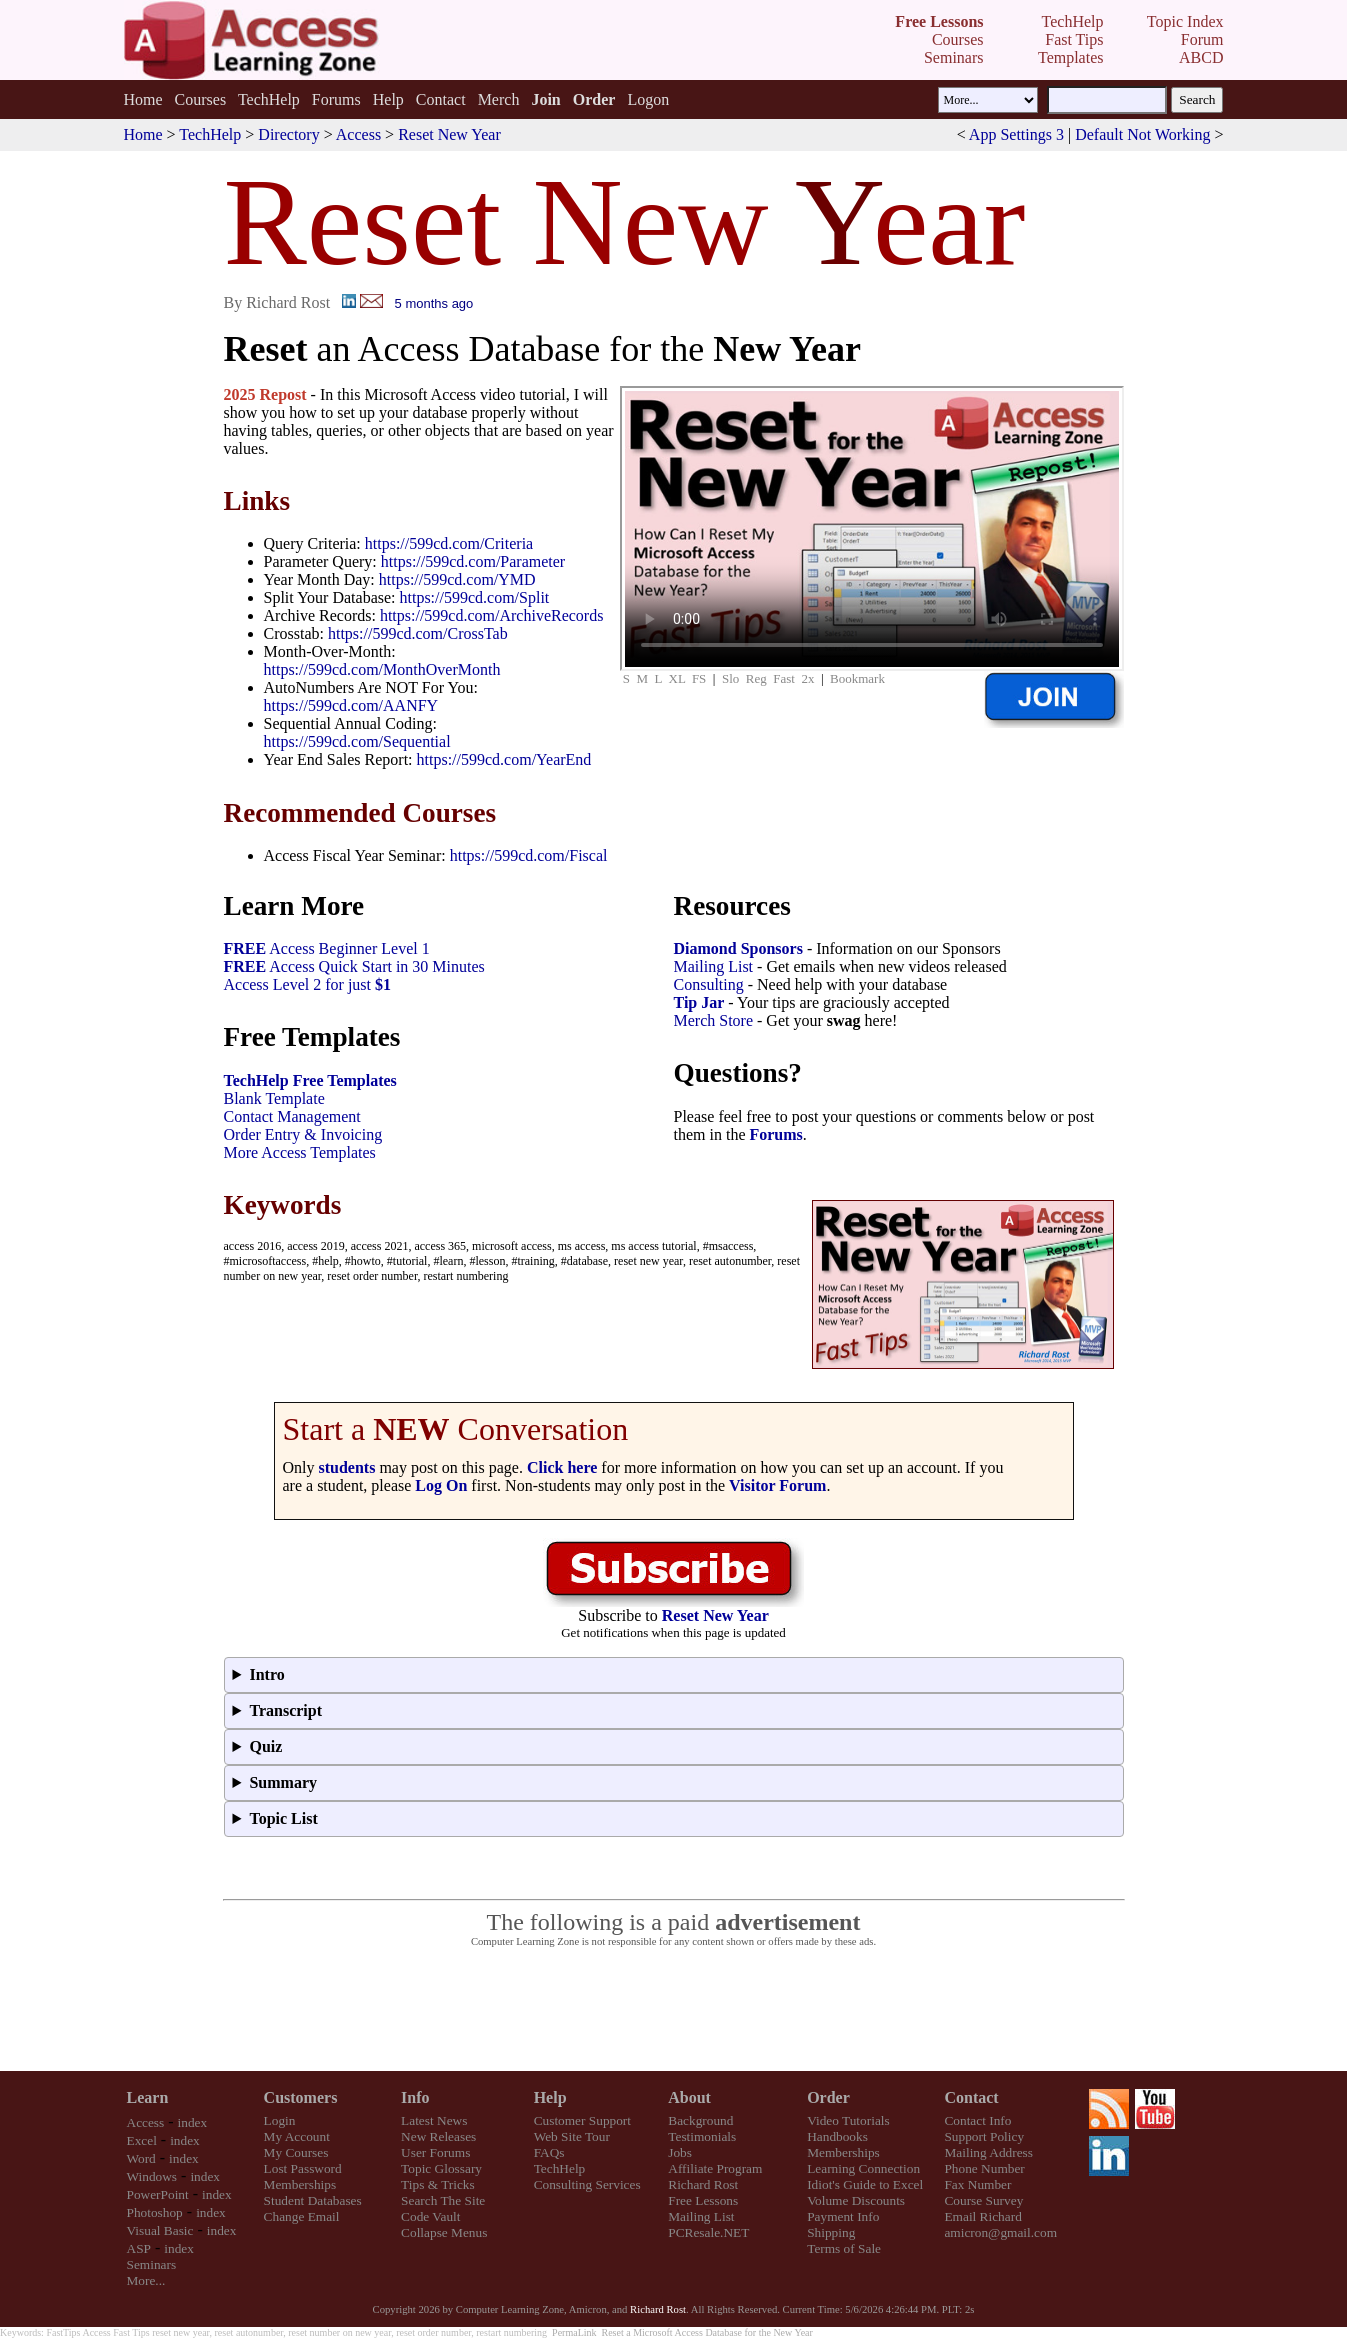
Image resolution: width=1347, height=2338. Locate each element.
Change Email (302, 2216)
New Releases (438, 2136)
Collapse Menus (444, 2232)
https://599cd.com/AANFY (351, 705)
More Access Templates (300, 1152)
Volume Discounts (856, 2200)
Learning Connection (863, 2168)
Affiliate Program (715, 2168)
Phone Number (984, 2168)
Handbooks (837, 2136)
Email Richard (982, 2216)
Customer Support (582, 2120)
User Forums (435, 2152)
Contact (441, 99)
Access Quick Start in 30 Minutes (354, 966)
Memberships (300, 2184)
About (689, 2097)
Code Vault (430, 2216)
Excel (142, 2140)
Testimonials (702, 2136)
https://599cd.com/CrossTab (418, 633)
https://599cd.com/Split (475, 597)
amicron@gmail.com (1000, 2232)
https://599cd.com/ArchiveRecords (492, 615)
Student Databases (313, 2200)
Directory (288, 134)
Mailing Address (988, 2152)
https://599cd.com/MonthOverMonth (382, 669)
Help (388, 99)
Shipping (831, 2232)
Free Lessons (703, 2200)
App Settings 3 (1016, 134)
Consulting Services (587, 2184)
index (193, 2122)
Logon (648, 99)
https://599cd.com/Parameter (473, 561)
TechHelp (269, 99)
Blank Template (274, 1098)
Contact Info (977, 2120)
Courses (201, 99)
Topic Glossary (441, 2168)
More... (146, 2280)
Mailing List (714, 966)
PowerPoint (158, 2194)
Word (141, 2158)
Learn (148, 2097)
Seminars (152, 2264)
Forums (336, 99)
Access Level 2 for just (308, 984)
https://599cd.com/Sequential (357, 741)
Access (358, 134)
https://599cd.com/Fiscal (529, 855)
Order (828, 2097)
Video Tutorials (848, 2120)
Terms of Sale (844, 2248)
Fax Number (977, 2184)
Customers (301, 2097)
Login (280, 2120)
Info (415, 2097)
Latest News (434, 2120)
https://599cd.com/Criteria (449, 543)
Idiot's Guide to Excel (865, 2184)
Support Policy (984, 2136)
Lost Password (303, 2168)
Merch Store (714, 1020)
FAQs (549, 2152)
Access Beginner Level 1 (327, 948)
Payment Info (843, 2216)
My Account (297, 2136)
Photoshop (155, 2212)
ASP (139, 2248)
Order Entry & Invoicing (303, 1134)
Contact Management (292, 1116)
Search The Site (443, 2200)
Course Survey (983, 2200)
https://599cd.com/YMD (457, 579)
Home (142, 99)
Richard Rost (703, 2184)
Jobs (680, 2152)
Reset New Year (449, 134)
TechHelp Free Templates (310, 1080)
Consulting (709, 984)
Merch (499, 99)
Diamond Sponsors (738, 948)
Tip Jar (699, 1002)
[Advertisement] (674, 2010)
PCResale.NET (708, 2232)
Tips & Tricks (438, 2184)
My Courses (296, 2152)
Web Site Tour (572, 2136)
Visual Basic (160, 2230)
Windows (152, 2176)
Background (700, 2120)
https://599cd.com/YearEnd (504, 759)
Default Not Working (1142, 134)
